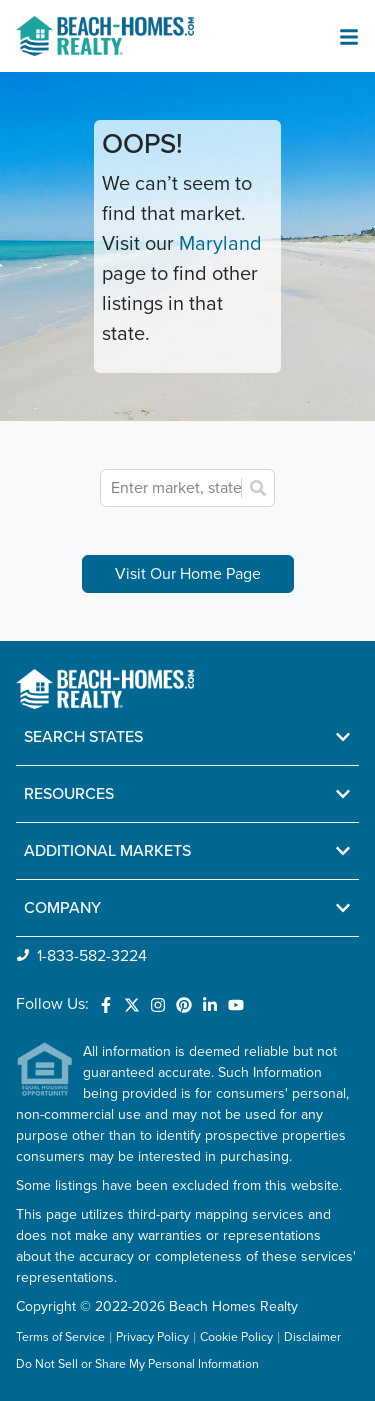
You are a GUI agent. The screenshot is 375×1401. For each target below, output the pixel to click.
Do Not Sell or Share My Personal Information (137, 1365)
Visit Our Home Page (188, 574)
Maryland (220, 244)
